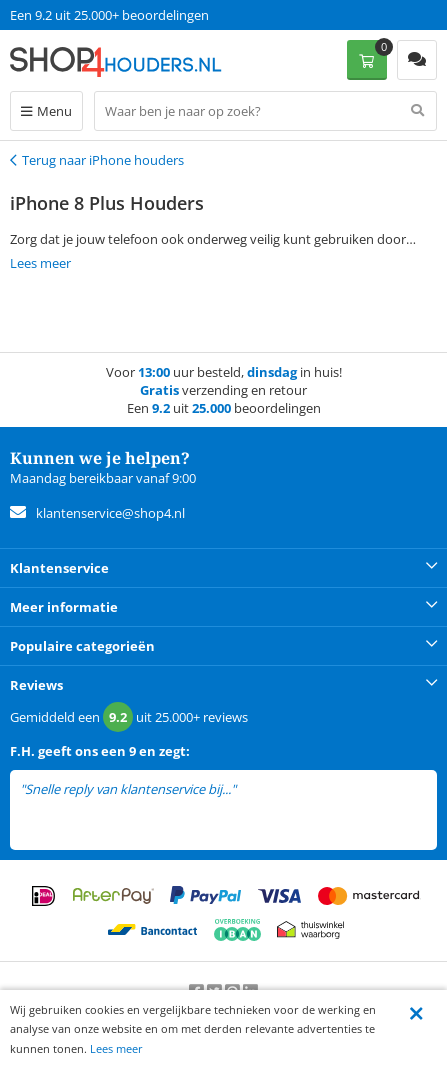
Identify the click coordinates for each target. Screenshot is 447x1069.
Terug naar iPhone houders (103, 160)
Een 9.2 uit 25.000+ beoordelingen (109, 15)
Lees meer (116, 1048)
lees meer (267, 789)
